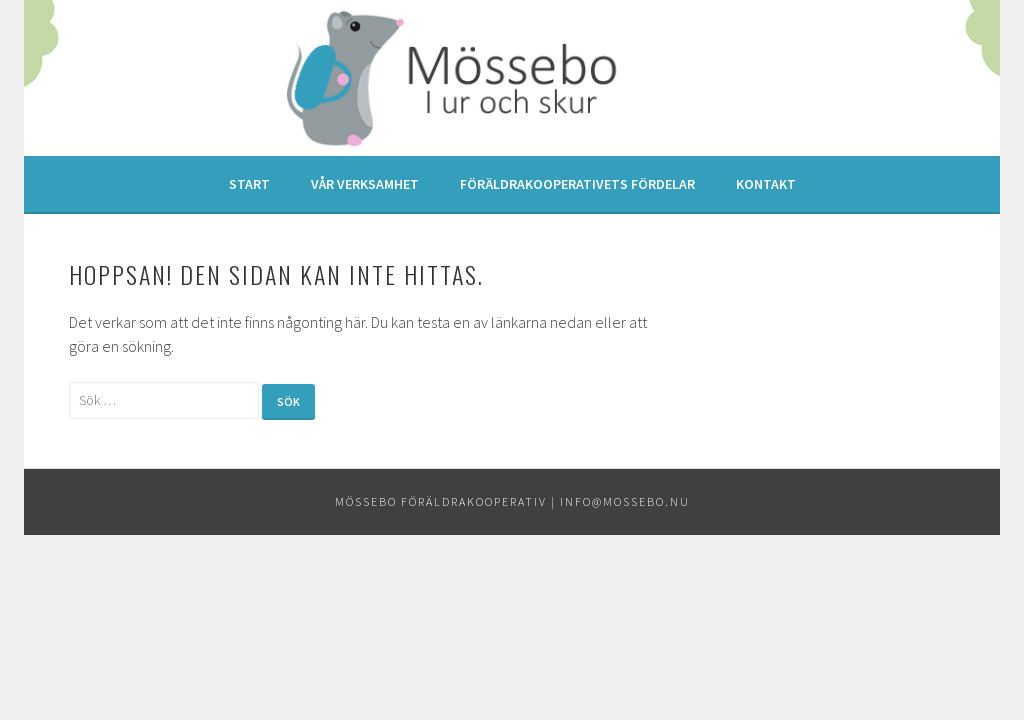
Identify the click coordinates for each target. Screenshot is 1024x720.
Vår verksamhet (365, 184)
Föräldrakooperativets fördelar (577, 184)
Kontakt (766, 184)
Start (249, 184)
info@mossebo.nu (625, 501)
